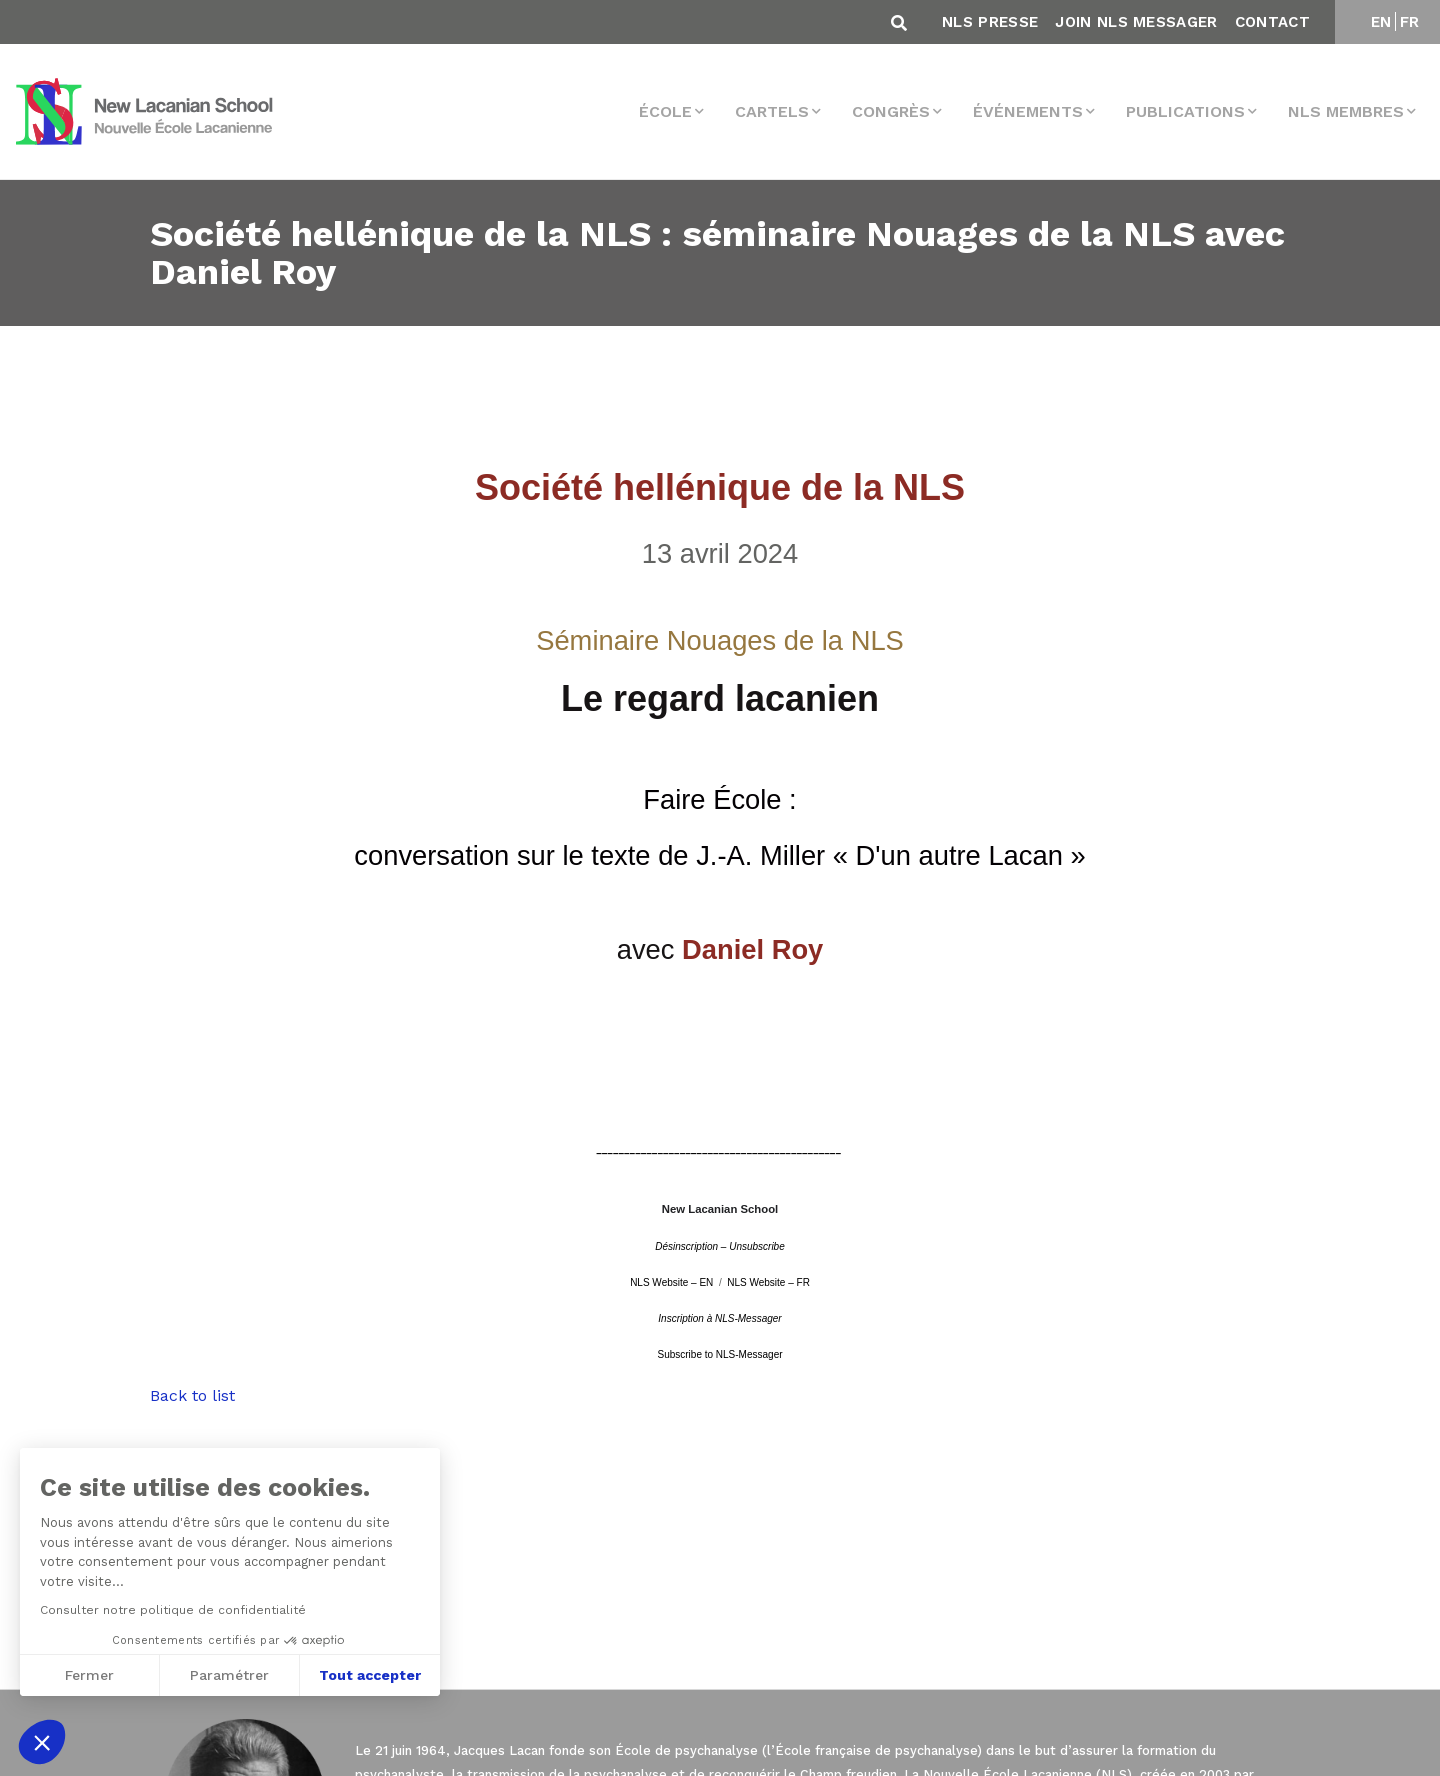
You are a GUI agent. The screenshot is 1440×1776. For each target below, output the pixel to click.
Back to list (192, 1395)
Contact (1272, 22)
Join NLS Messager (1136, 22)
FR (1410, 22)
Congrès (891, 111)
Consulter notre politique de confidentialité (173, 1610)
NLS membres (1346, 111)
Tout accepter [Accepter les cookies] (370, 1675)
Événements (1028, 111)
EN (1381, 22)
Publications (1185, 111)
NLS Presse (990, 22)
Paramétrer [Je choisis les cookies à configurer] (229, 1675)
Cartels (772, 111)
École (665, 111)
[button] (42, 1742)
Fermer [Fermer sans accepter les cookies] (89, 1675)
